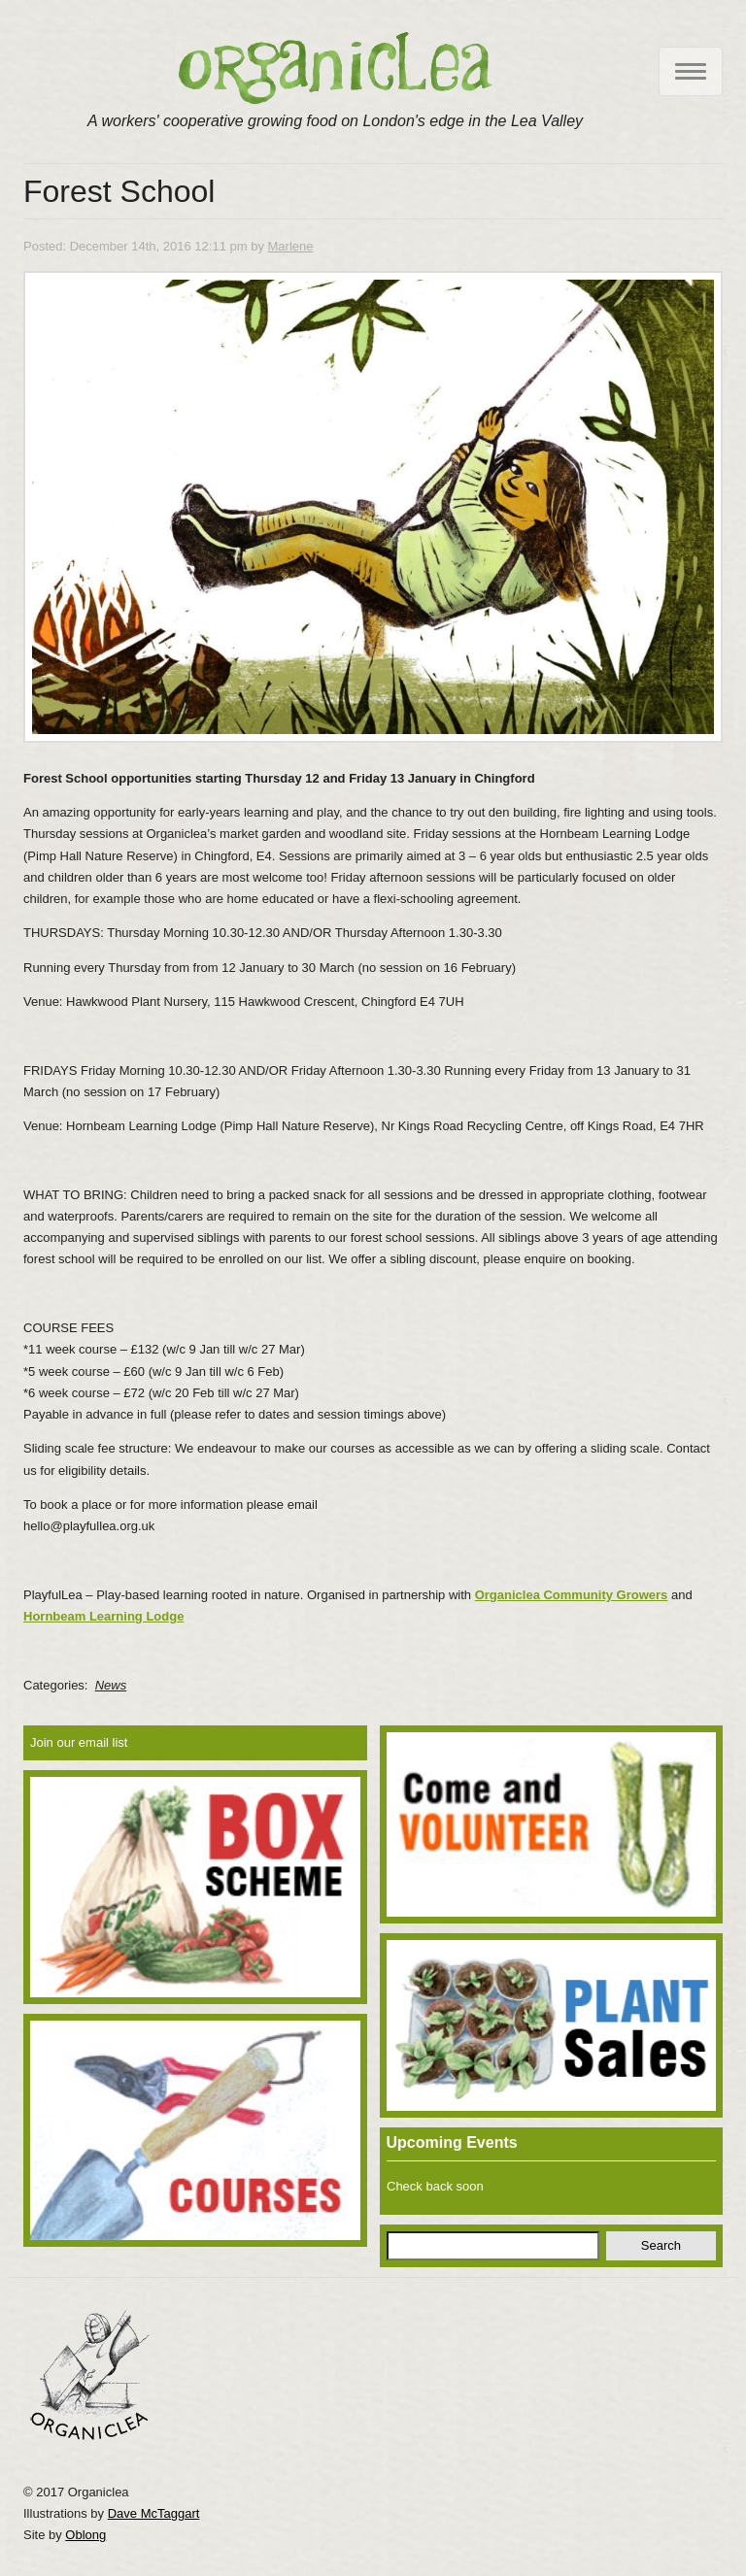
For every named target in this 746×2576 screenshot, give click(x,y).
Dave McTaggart (154, 2513)
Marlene (291, 246)
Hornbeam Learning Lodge (103, 1616)
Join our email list (78, 1742)
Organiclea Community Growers (571, 1595)
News (111, 1685)
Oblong (85, 2534)
